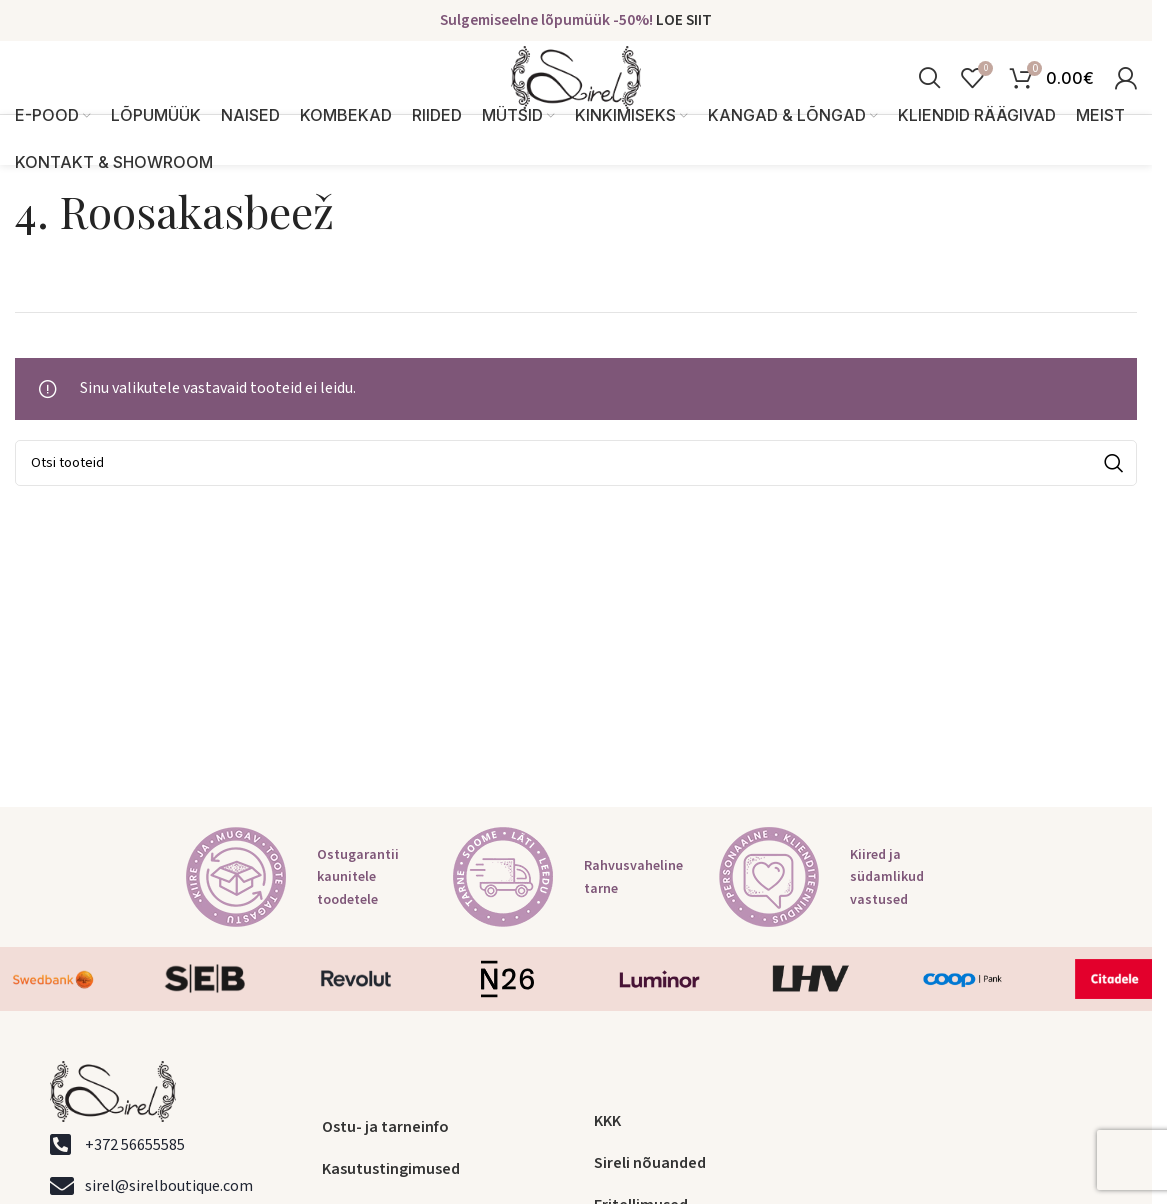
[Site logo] (576, 93)
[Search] (929, 94)
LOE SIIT (684, 21)
